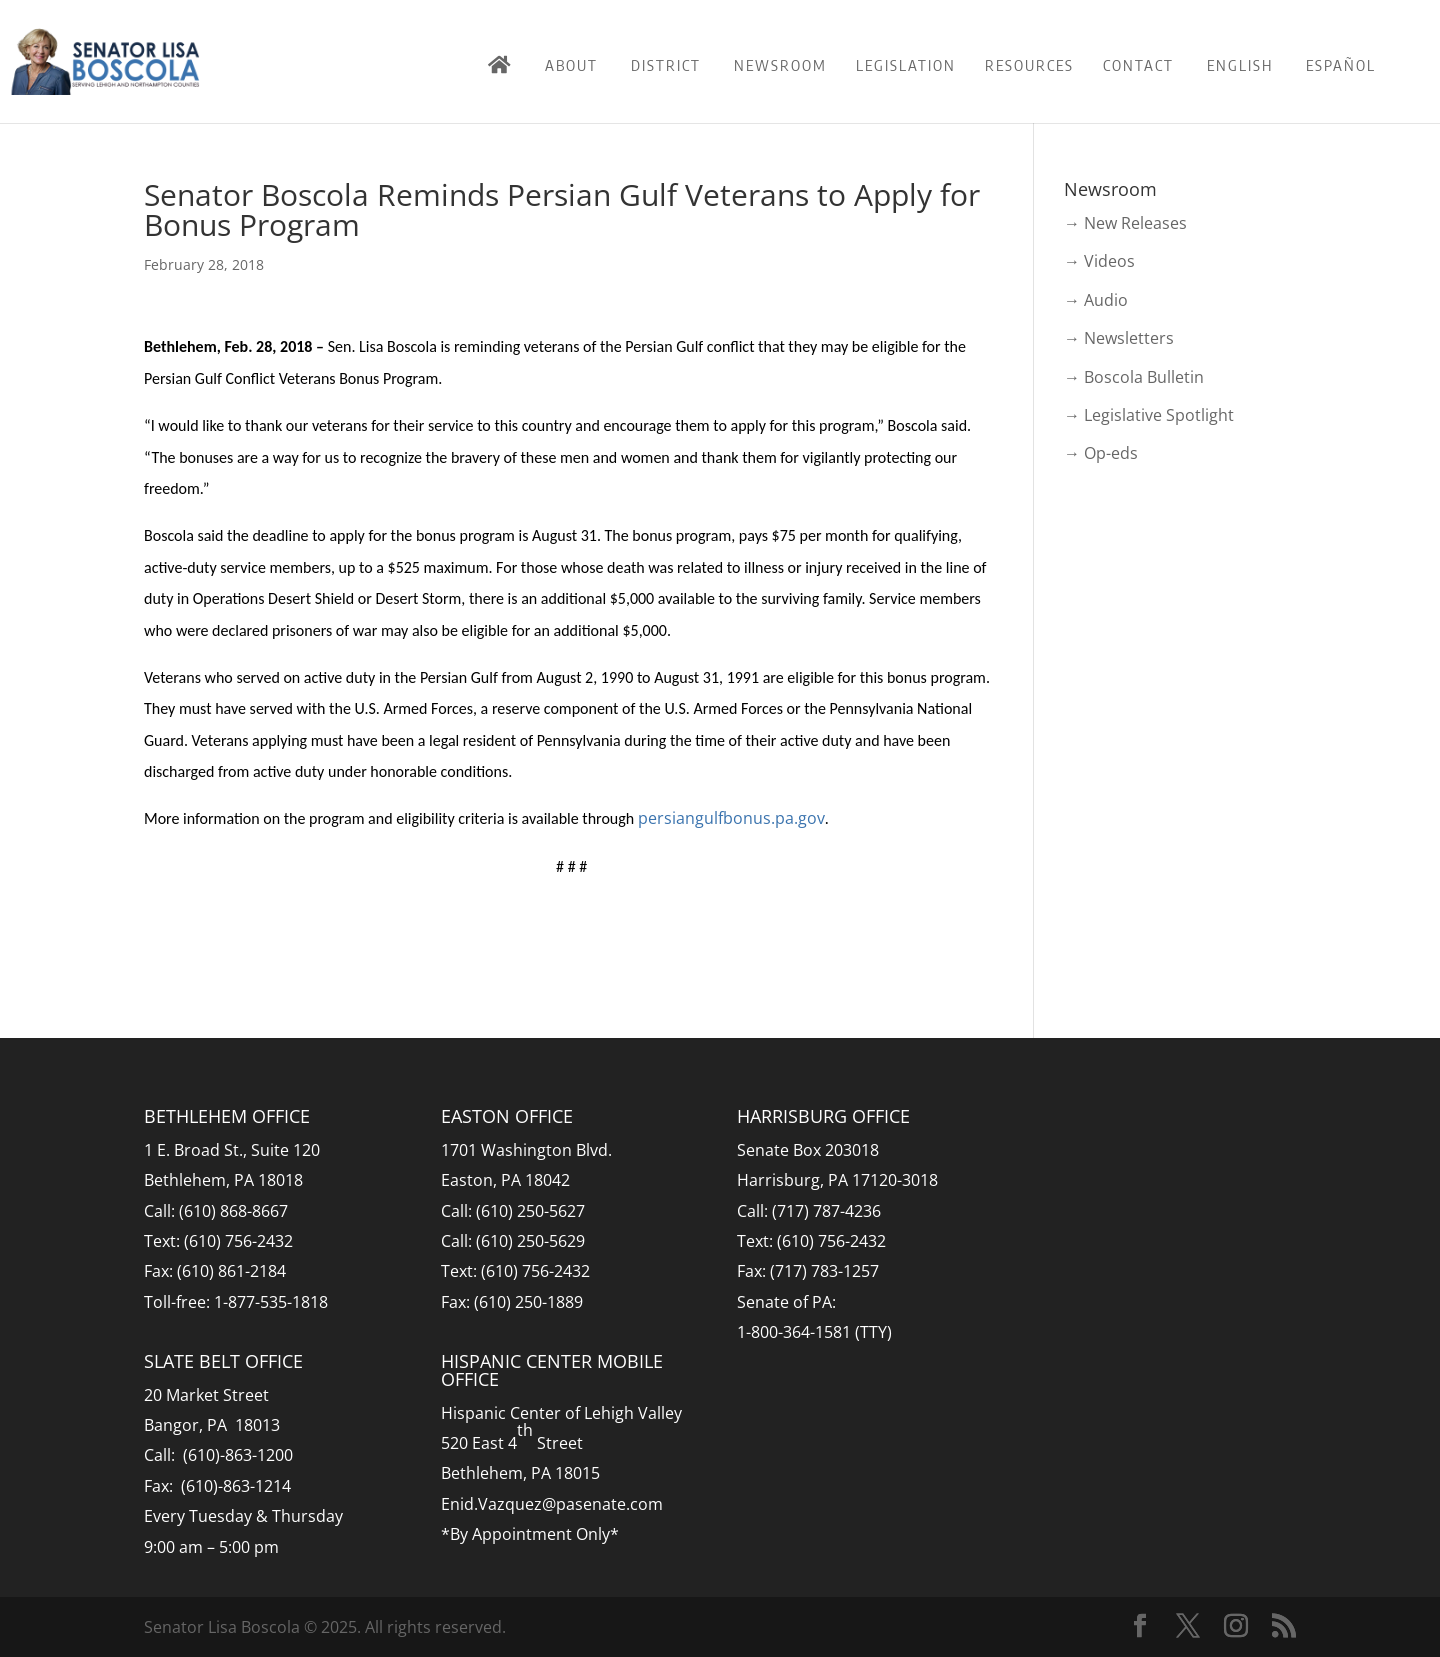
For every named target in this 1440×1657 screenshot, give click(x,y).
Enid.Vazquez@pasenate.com (552, 1504)
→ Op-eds (1101, 453)
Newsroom (780, 65)
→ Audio (1096, 300)
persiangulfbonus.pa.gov (731, 818)
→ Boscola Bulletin (1134, 377)
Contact (1138, 65)
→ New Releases (1125, 223)
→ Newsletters (1119, 338)
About (571, 65)
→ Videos (1099, 261)
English (1240, 65)
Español (1341, 65)
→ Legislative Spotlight (1149, 415)
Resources (1029, 65)
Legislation (906, 65)
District (666, 65)
